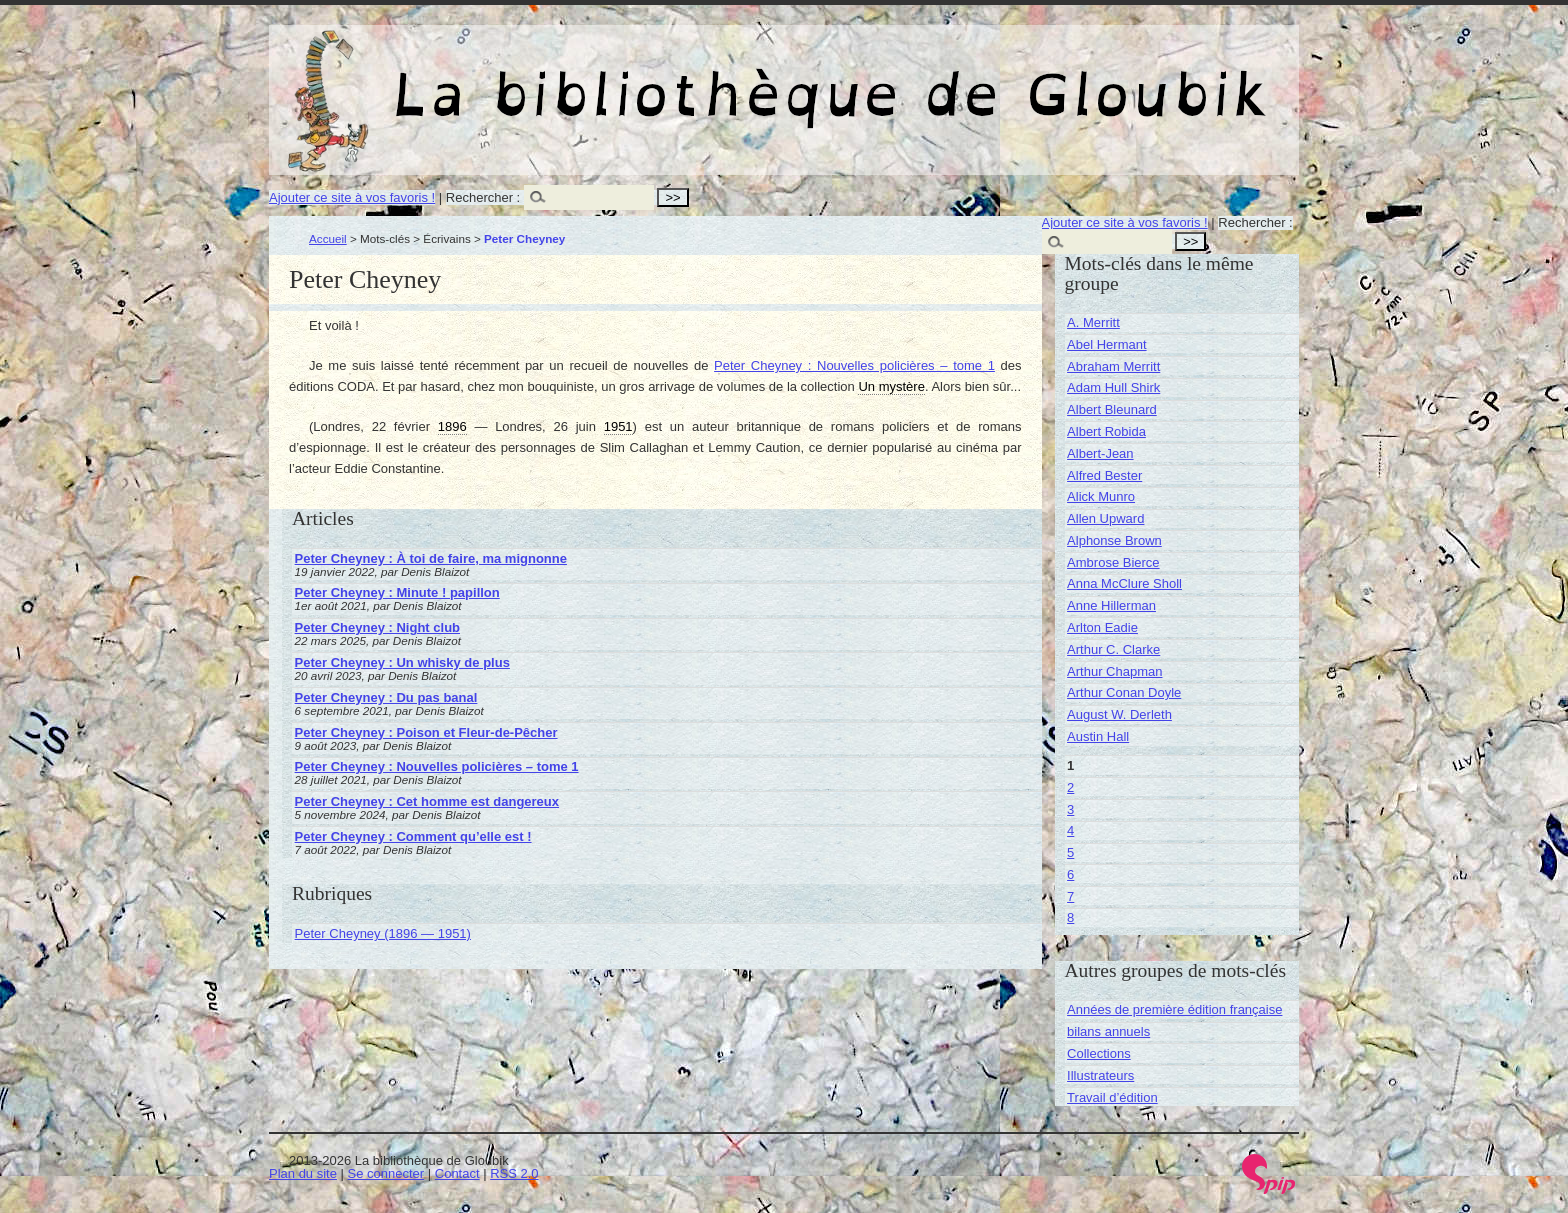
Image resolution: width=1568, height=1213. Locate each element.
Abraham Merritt (1113, 366)
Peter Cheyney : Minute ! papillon (397, 592)
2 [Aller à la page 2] (1070, 787)
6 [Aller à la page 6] (1070, 874)
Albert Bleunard (1112, 409)
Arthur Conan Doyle (1124, 692)
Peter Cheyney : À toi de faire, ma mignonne (431, 558)
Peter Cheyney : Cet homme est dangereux (427, 801)
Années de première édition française (1174, 1009)
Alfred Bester (1104, 475)
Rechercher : (483, 197)
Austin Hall (1098, 736)
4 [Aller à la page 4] (1070, 830)
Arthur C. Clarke (1113, 649)
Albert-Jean (1100, 453)
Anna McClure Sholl (1124, 583)
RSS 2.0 (514, 1173)
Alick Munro (1101, 496)
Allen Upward (1105, 518)
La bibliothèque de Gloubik (996, 78)
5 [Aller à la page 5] (1070, 852)
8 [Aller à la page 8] (1070, 917)
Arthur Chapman (1114, 671)
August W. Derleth (1119, 714)
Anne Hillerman (1111, 605)
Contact (457, 1173)
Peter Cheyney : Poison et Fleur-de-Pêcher (426, 732)
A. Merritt (1093, 322)
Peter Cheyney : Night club (377, 627)
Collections (1099, 1053)
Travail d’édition (1112, 1097)
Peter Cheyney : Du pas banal (386, 697)
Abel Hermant (1106, 344)
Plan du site (303, 1173)
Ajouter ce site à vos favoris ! (352, 197)
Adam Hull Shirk (1113, 387)
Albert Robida (1106, 431)
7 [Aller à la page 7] (1070, 896)
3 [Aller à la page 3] (1070, 809)
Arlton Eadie (1102, 627)
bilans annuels (1108, 1031)
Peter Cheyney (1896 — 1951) (383, 933)
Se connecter (386, 1173)
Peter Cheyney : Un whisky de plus (402, 662)
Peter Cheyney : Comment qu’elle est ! (413, 836)
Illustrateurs (1100, 1075)
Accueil (328, 238)
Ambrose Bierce (1113, 562)
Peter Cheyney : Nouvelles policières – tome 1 (854, 365)
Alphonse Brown (1114, 540)
